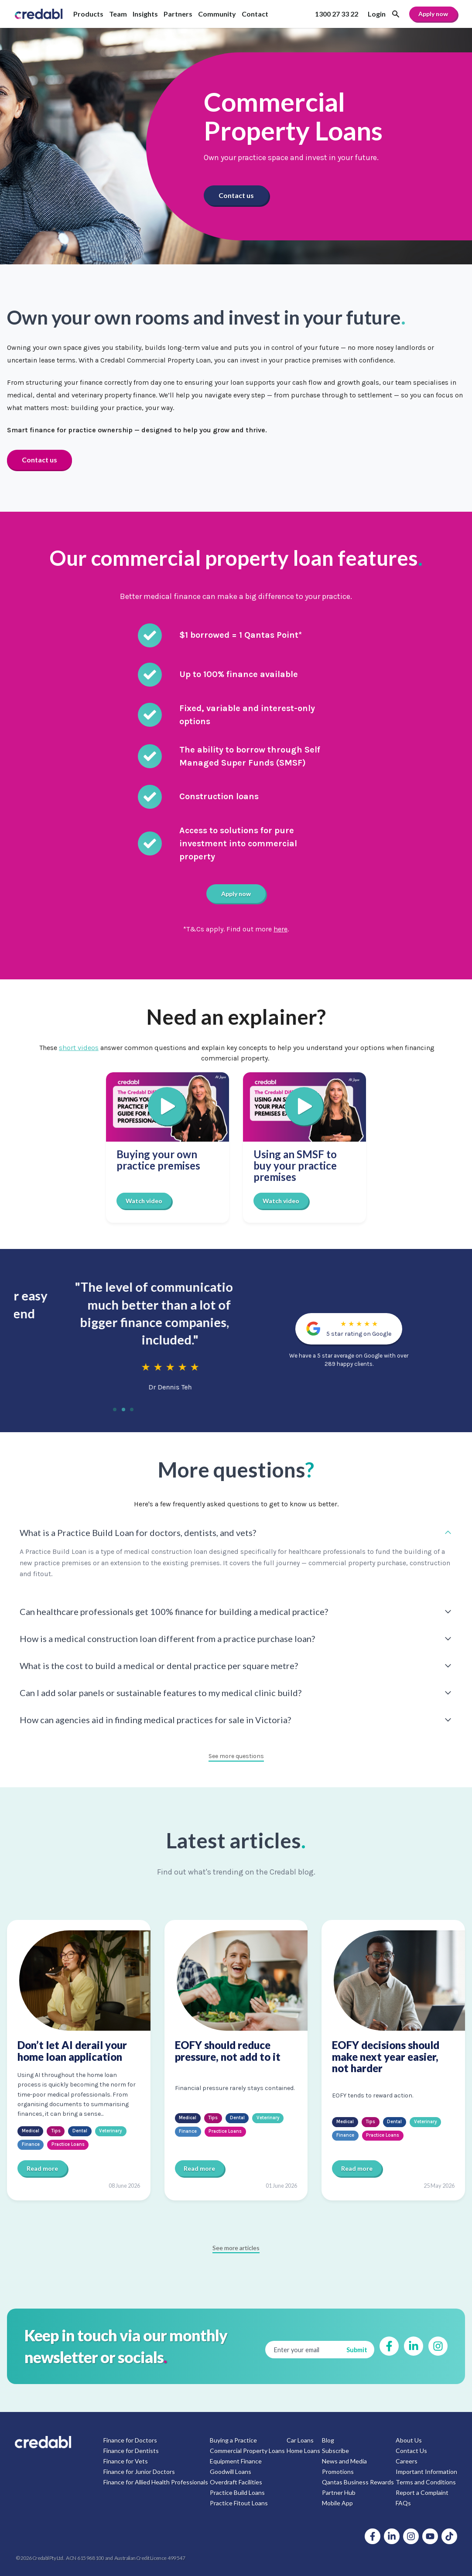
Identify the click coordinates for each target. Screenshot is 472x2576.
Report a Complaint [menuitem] (422, 2492)
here (280, 929)
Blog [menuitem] (328, 2439)
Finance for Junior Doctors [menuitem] (139, 2471)
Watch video (144, 1200)
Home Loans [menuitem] (303, 2450)
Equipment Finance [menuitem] (236, 2460)
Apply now (433, 13)
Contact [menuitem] (255, 14)
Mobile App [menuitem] (337, 2502)
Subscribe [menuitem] (335, 2450)
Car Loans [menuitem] (300, 2439)
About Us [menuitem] (409, 2439)
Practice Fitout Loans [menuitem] (239, 2502)
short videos (79, 1047)
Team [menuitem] (118, 14)
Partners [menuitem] (178, 14)
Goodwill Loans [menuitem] (230, 2471)
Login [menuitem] (377, 14)
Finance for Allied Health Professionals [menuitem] (155, 2481)
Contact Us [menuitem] (411, 2450)
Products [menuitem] (88, 14)
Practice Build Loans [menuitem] (237, 2492)
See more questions (236, 1756)
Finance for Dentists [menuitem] (131, 2450)
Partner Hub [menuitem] (339, 2492)
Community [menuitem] (217, 14)
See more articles (236, 2247)
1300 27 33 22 (336, 14)
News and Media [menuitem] (344, 2460)
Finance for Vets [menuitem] (125, 2460)
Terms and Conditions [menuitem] (426, 2481)
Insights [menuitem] (145, 14)
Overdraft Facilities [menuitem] (236, 2481)
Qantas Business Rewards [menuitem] (358, 2481)
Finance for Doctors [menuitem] (130, 2439)
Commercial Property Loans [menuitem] (247, 2450)
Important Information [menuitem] (426, 2471)
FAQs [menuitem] (403, 2502)
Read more (42, 2168)
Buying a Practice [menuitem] (233, 2439)
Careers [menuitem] (406, 2460)
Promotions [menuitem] (338, 2471)
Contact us (236, 195)
